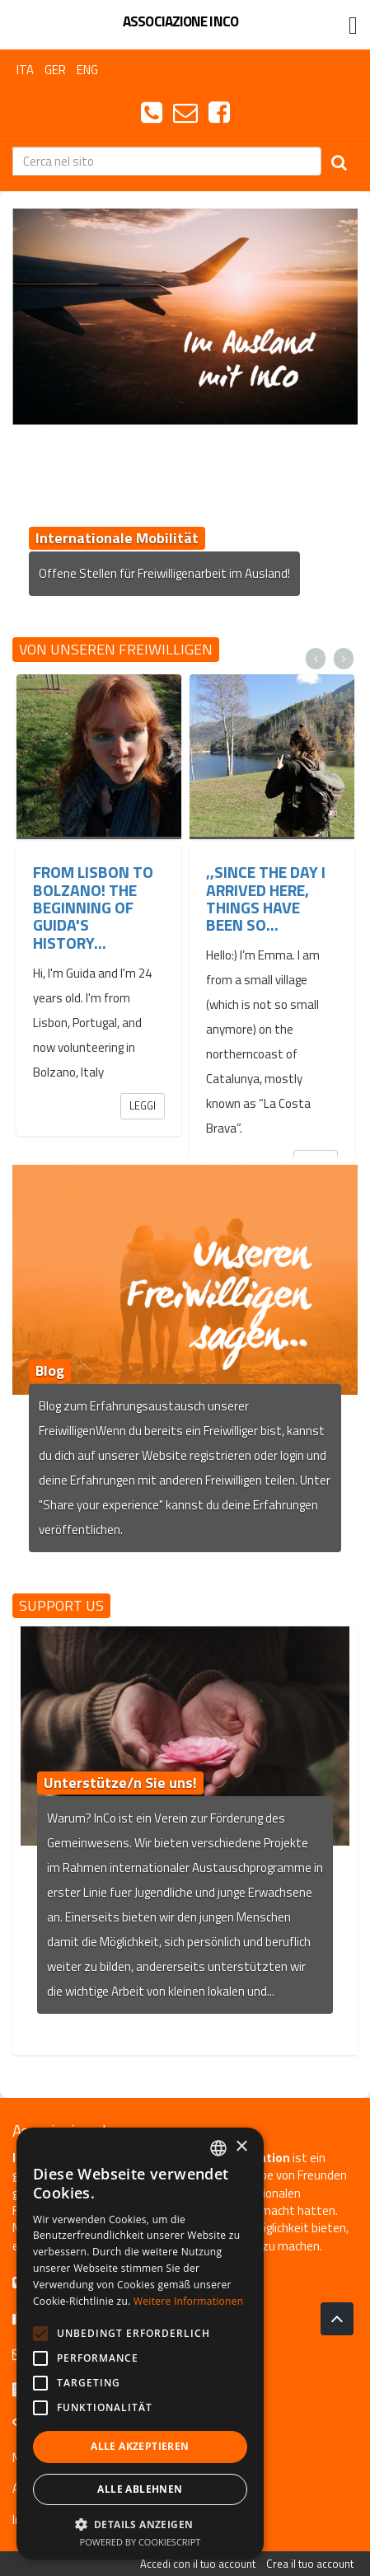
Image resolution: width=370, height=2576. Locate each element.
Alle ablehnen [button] (139, 2489)
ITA (25, 69)
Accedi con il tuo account (197, 2563)
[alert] (140, 2344)
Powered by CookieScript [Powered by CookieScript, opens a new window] (140, 2542)
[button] (140, 2523)
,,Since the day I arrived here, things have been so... (266, 898)
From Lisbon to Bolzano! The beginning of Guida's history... (93, 907)
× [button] (241, 2147)
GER (55, 69)
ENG (87, 69)
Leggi (142, 1105)
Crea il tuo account (310, 2563)
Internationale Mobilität (117, 538)
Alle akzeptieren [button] (140, 2446)
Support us (61, 1605)
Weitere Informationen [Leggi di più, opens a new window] (188, 2301)
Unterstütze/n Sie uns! (120, 1782)
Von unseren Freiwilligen (116, 649)
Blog (49, 1370)
